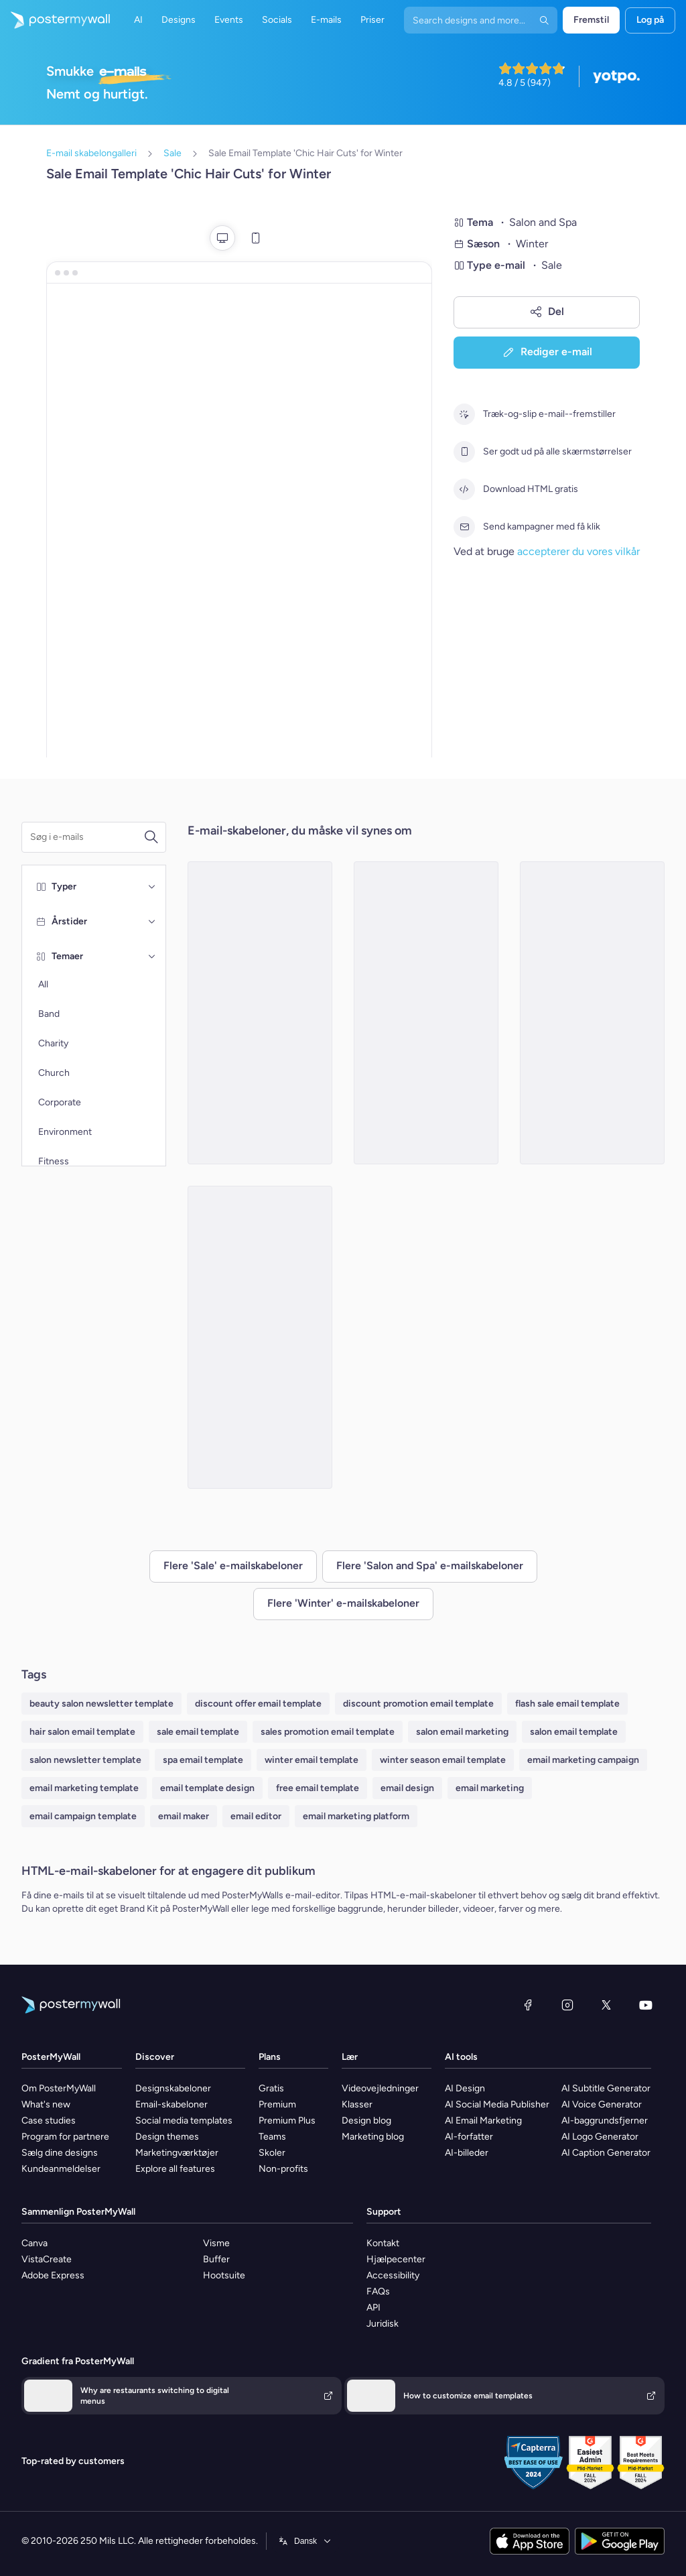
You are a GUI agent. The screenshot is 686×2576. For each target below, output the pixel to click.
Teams (272, 2136)
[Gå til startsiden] (55, 20)
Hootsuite (224, 2275)
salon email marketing (462, 1731)
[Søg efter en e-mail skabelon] (86, 837)
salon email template (574, 1731)
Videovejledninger (380, 2088)
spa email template (203, 1760)
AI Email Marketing (483, 2120)
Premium (277, 2104)
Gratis (271, 2088)
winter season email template (443, 1760)
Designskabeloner (173, 2088)
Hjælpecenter (395, 2259)
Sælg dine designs (59, 2152)
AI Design (465, 2088)
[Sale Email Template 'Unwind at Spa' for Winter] (260, 1337)
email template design (207, 1788)
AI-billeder (466, 2152)
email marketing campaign (583, 1760)
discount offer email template (258, 1703)
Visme (216, 2243)
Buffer (216, 2259)
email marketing (490, 1788)
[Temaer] (152, 956)
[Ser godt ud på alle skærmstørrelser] (464, 452)
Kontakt (382, 2243)
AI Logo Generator (599, 2136)
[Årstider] (152, 921)
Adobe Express (52, 2275)
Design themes (167, 2136)
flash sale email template (567, 1703)
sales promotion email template (328, 1731)
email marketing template (84, 1788)
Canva (34, 2243)
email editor (255, 1816)
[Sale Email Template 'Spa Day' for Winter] (426, 1012)
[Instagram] (567, 2004)
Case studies (48, 2120)
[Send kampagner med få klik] (464, 527)
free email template (317, 1788)
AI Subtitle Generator (605, 2088)
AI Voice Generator (601, 2104)
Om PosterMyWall (58, 2088)
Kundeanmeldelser (60, 2168)
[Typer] (152, 886)
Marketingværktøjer (176, 2152)
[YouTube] (645, 2004)
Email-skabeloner (171, 2104)
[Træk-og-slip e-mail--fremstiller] (464, 414)
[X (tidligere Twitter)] (606, 2004)
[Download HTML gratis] (464, 489)
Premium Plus (287, 2120)
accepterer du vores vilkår (578, 551)
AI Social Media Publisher (497, 2104)
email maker (183, 1816)
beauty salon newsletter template (101, 1703)
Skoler (272, 2152)
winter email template (311, 1760)
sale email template (198, 1731)
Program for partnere (65, 2136)
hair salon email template (82, 1731)
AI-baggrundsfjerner (604, 2120)
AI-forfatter (469, 2136)
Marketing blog (373, 2136)
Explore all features (175, 2168)
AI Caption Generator (605, 2152)
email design (407, 1788)
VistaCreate (46, 2259)
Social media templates (183, 2120)
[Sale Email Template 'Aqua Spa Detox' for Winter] (260, 1012)
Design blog (366, 2120)
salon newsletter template (85, 1760)
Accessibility (392, 2275)
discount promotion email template (418, 1703)
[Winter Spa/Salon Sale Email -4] (592, 1012)
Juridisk (382, 2323)
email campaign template (83, 1816)
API (373, 2307)
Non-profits (283, 2168)
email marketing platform (356, 1816)
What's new (45, 2104)
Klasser (357, 2104)
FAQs (378, 2291)
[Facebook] (527, 2004)
